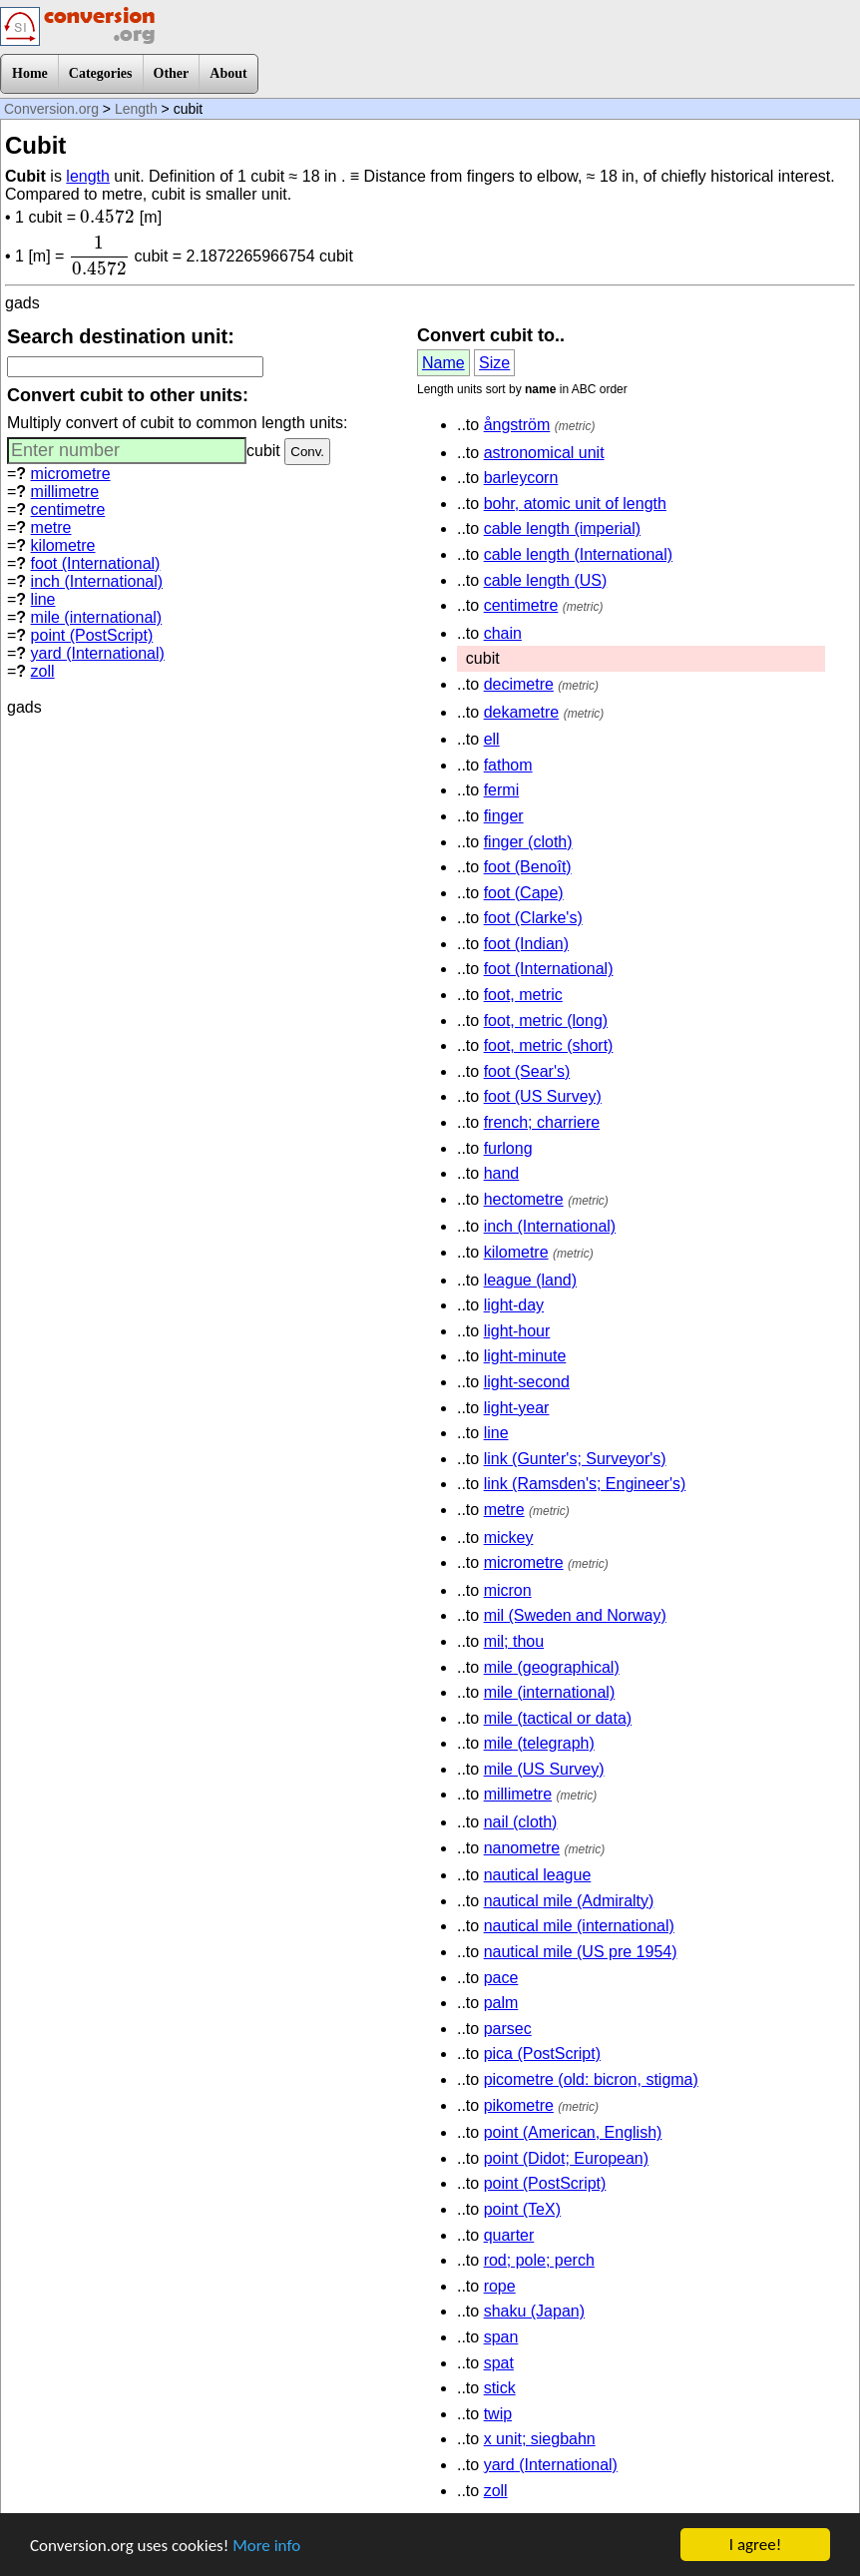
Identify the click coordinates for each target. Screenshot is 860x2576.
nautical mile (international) (579, 1925)
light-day (514, 1304)
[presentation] (107, 217)
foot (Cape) (524, 892)
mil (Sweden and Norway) (575, 1615)
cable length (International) (578, 554)
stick (500, 2387)
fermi (502, 789)
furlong (508, 1148)
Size (494, 362)
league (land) (530, 1280)
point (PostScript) (92, 635)
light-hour (517, 1330)
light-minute (525, 1355)
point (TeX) (522, 2209)
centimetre (68, 509)
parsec (508, 2028)
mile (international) (97, 617)
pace (501, 1977)
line (43, 599)
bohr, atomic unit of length (575, 503)
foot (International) (96, 563)
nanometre (522, 1847)
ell (492, 739)
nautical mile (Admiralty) (569, 1900)
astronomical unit (544, 452)
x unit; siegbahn (540, 2438)
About (228, 73)
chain (503, 633)
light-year (517, 1407)
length (88, 176)
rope (500, 2286)
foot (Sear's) (527, 1071)
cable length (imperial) (562, 528)
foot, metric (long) (546, 1020)
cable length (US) (546, 580)
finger (504, 815)
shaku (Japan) (534, 2311)
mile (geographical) (552, 1667)
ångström (517, 424)
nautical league (538, 1874)
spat (499, 2362)
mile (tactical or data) (558, 1718)
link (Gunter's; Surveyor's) (575, 1458)
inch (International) (97, 581)
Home (30, 73)
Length (136, 109)
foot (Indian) (526, 943)
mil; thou (514, 1641)
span (501, 2336)
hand (502, 1173)
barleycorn (521, 477)
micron (508, 1590)
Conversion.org (51, 109)
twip (498, 2413)
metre (51, 527)
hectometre (524, 1199)
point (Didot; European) (566, 2158)
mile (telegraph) (539, 1743)
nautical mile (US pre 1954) (580, 1951)
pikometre (519, 2105)
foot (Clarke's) (533, 917)
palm (501, 2002)
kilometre (63, 545)
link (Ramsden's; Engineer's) (585, 1483)
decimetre (519, 684)
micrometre (71, 473)
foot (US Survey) (543, 1096)
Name (443, 362)
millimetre (65, 491)
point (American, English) (573, 2132)
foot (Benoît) (528, 866)
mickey (509, 1537)
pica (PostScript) (542, 2053)
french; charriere (542, 1122)
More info (266, 2547)
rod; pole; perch (539, 2260)
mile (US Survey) (544, 1769)
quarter (509, 2235)
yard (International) (98, 653)
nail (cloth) (521, 1821)
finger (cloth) (528, 841)
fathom (508, 765)
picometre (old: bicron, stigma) (591, 2079)
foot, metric (523, 994)
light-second (527, 1381)
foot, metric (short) (549, 1045)
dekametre (522, 712)
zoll (43, 671)
